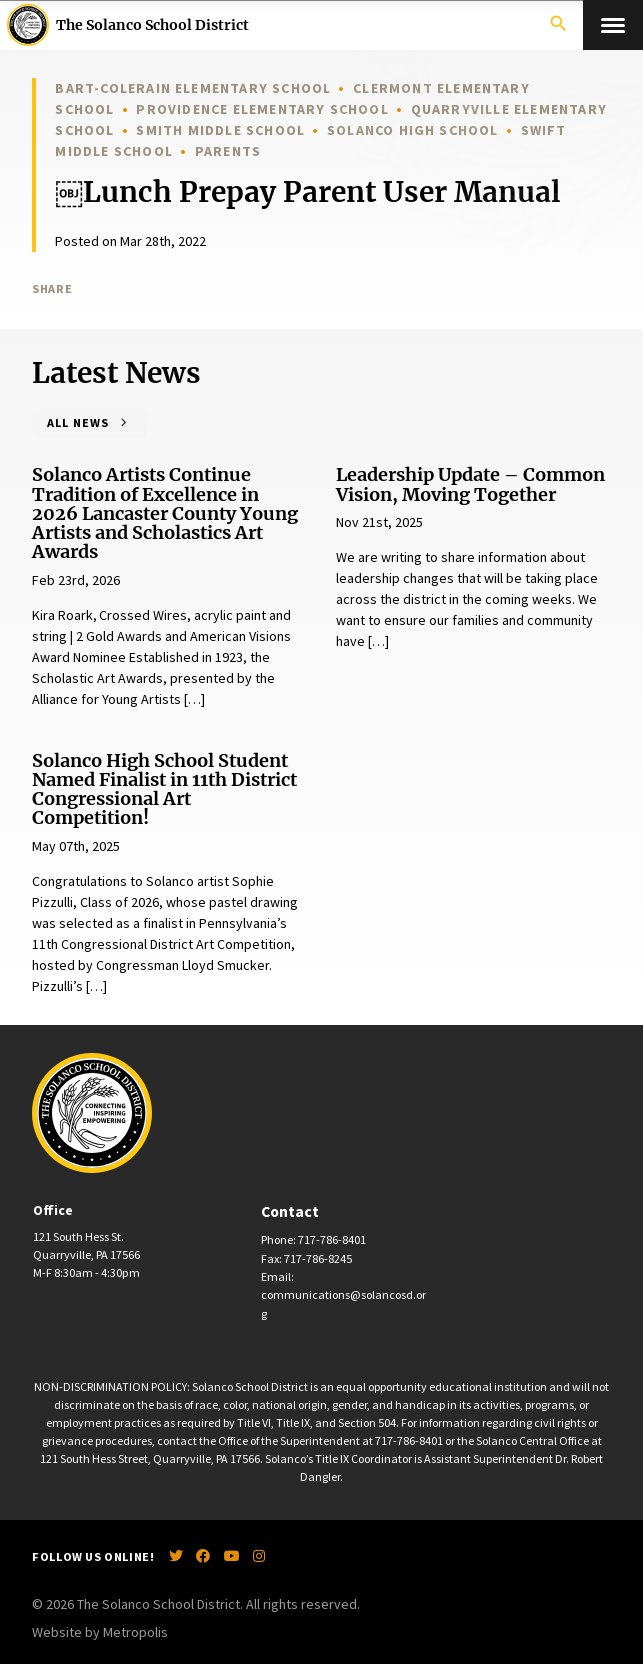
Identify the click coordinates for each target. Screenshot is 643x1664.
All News (77, 422)
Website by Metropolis (100, 1632)
